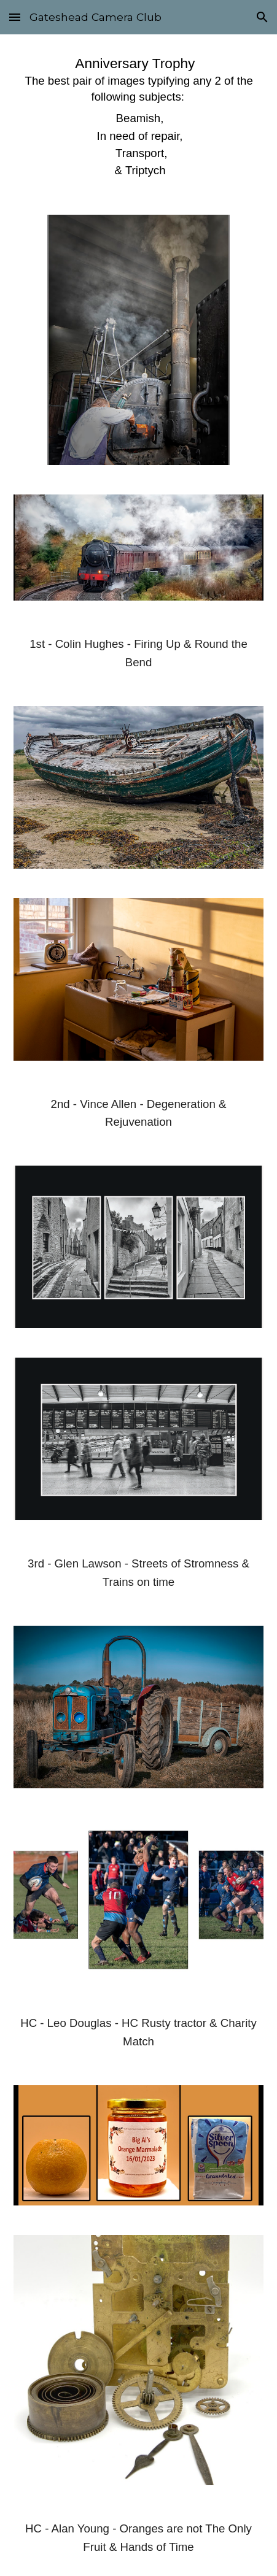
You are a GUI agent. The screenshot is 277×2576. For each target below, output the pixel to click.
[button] (14, 17)
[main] (139, 117)
